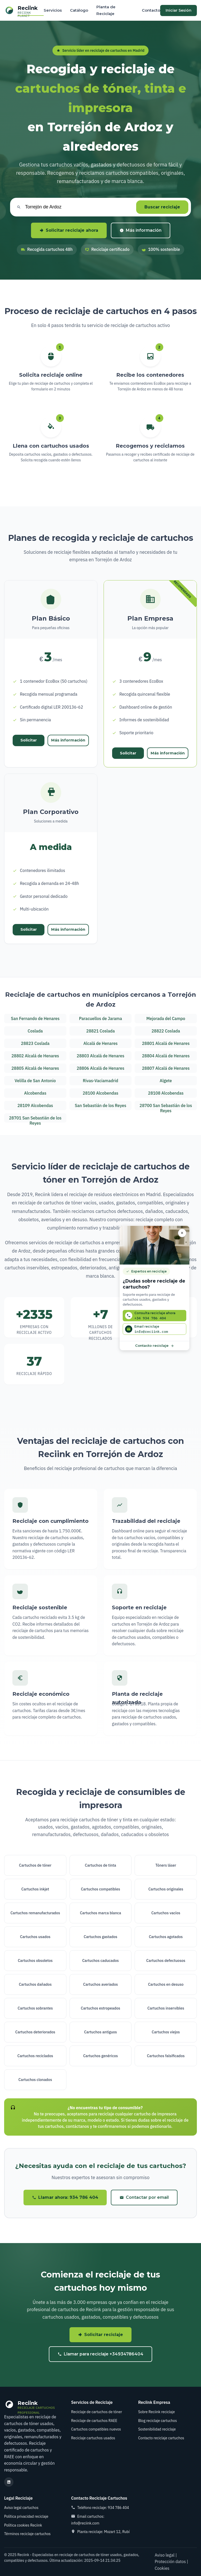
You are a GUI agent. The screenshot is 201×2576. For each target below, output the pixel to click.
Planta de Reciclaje (105, 10)
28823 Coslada (35, 1043)
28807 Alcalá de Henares (166, 1068)
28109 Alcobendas (35, 1105)
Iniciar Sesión (178, 10)
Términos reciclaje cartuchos (27, 2533)
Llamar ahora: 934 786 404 (65, 2197)
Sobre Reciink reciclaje (156, 2412)
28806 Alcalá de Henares (100, 1068)
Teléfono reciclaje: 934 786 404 (103, 2507)
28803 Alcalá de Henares (100, 1055)
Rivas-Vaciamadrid (100, 1080)
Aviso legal (165, 2555)
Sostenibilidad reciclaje (157, 2429)
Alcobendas (35, 1093)
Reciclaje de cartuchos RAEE (94, 2420)
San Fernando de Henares (35, 1018)
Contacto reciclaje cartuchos (161, 2438)
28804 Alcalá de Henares (166, 1055)
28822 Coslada (165, 1031)
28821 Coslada (100, 1031)
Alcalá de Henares (100, 1043)
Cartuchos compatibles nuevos (96, 2429)
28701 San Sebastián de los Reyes (35, 1119)
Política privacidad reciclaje (26, 2516)
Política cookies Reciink (23, 2525)
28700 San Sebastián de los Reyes (166, 1106)
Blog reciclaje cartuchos (157, 2420)
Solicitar (28, 740)
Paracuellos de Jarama (100, 1018)
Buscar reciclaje (162, 207)
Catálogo (79, 10)
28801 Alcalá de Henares (166, 1043)
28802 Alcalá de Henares (35, 1055)
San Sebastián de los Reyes (100, 1105)
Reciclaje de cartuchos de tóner (96, 2412)
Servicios (53, 10)
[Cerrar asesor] (182, 1233)
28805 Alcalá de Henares (35, 1068)
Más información (140, 230)
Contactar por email (144, 2197)
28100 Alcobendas (100, 1093)
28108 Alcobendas (166, 1093)
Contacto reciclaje (154, 1345)
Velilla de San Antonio (35, 1080)
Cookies (162, 2568)
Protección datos (170, 2561)
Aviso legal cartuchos (21, 2507)
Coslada (35, 1031)
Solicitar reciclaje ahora (69, 230)
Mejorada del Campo (165, 1018)
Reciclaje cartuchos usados (93, 2438)
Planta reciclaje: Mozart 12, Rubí (103, 2531)
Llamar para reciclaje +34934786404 (100, 2354)
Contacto (151, 10)
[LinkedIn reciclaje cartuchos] (8, 2482)
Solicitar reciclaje (100, 2334)
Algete (166, 1080)
